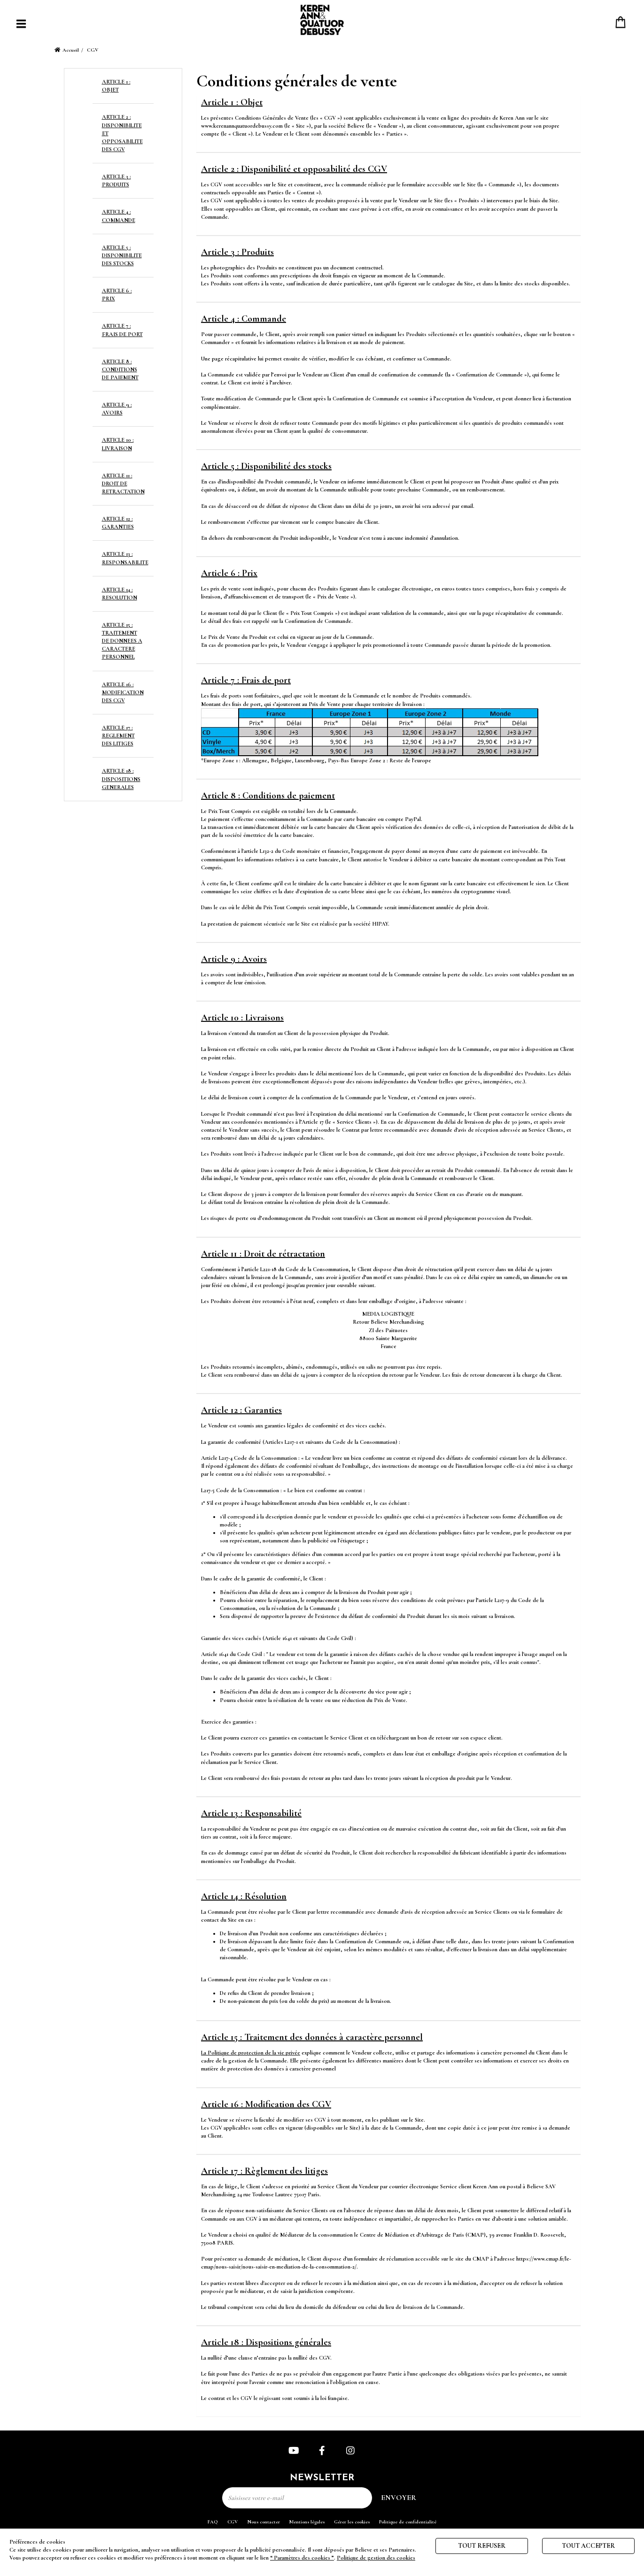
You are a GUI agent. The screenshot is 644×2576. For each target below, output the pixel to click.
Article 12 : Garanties (241, 1410)
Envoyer (398, 2497)
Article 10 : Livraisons (242, 1017)
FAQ (213, 2522)
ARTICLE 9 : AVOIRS (117, 408)
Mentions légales (307, 2522)
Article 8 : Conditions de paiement (268, 795)
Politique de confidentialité (407, 2522)
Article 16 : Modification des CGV (266, 2104)
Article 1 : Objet (232, 102)
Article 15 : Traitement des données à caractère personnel (312, 2037)
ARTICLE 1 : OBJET (116, 85)
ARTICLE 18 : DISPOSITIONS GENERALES (121, 778)
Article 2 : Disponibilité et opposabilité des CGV (294, 169)
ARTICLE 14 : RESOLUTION (119, 593)
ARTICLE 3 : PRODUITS (116, 180)
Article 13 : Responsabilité (251, 1813)
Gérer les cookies (352, 2522)
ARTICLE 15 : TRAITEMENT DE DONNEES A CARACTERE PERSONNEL (122, 640)
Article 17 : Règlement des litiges (264, 2171)
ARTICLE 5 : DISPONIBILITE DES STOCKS (122, 255)
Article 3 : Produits (237, 252)
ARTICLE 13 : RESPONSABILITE (125, 558)
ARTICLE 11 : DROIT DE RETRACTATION (123, 483)
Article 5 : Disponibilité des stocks (266, 466)
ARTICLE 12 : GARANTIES (118, 522)
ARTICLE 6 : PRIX (117, 294)
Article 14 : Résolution (244, 1896)
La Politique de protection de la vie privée (250, 2052)
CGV (232, 2522)
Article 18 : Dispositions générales (266, 2342)
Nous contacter (263, 2522)
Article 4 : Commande (243, 318)
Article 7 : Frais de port (246, 680)
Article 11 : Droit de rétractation (263, 1253)
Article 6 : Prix (229, 573)
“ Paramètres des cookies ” (302, 2557)
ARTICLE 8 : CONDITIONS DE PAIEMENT (120, 369)
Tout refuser (481, 2546)
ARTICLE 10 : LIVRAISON (118, 444)
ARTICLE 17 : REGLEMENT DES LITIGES (118, 735)
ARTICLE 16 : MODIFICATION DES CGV (123, 692)
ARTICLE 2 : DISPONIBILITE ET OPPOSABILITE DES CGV (122, 133)
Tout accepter (588, 2546)
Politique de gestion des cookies (376, 2557)
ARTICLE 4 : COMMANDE (118, 215)
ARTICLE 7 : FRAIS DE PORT (122, 329)
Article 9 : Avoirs (234, 959)
